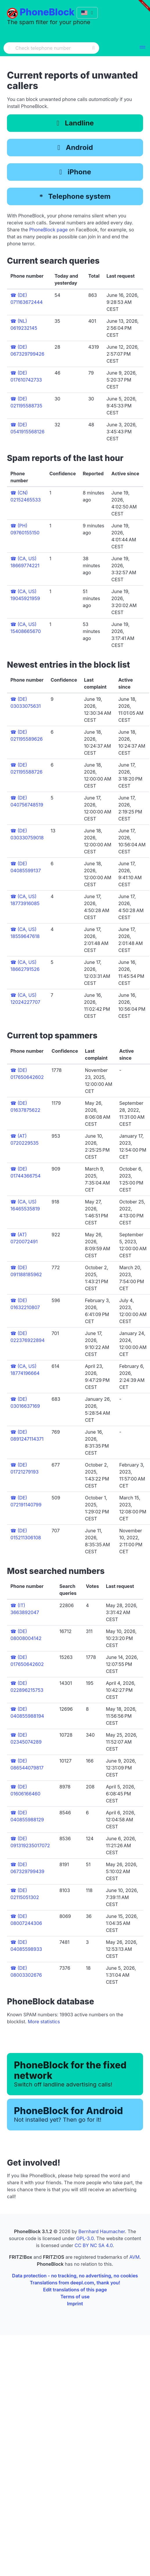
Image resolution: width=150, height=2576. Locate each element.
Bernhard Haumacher (101, 2231)
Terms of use (75, 2297)
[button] (142, 48)
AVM (134, 2257)
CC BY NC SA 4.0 (94, 2245)
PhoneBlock (47, 12)
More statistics (44, 2021)
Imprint (75, 2303)
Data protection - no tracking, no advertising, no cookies (75, 2276)
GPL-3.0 (85, 2238)
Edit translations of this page (75, 2290)
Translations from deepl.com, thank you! (75, 2283)
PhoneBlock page (48, 230)
